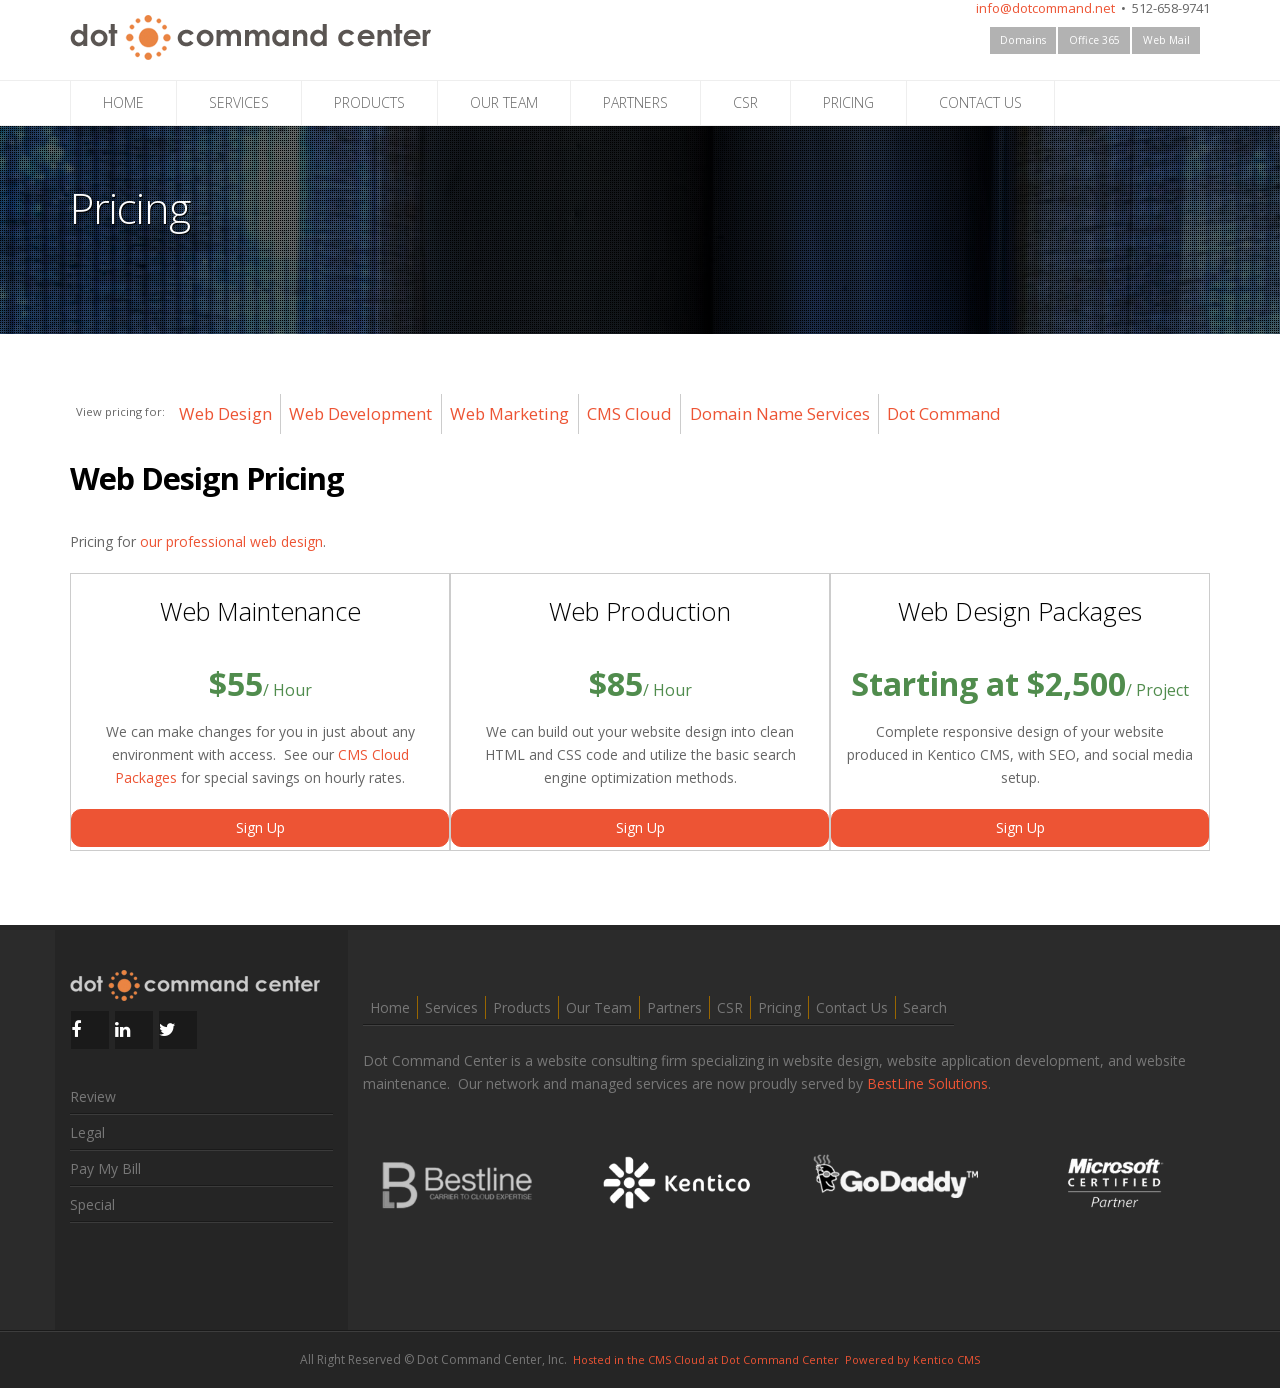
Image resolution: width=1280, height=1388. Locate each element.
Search (925, 1007)
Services (451, 1007)
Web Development (360, 413)
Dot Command (944, 413)
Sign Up (260, 827)
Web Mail (1166, 40)
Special (92, 1204)
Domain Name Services (780, 413)
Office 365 (1094, 40)
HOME (123, 102)
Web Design (225, 413)
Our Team (599, 1007)
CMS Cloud (629, 413)
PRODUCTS (369, 102)
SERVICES (239, 102)
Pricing (779, 1007)
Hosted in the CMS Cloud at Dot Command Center (706, 1359)
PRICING (848, 102)
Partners (674, 1007)
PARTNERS (635, 102)
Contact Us (852, 1007)
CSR (745, 102)
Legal (87, 1132)
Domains (1023, 40)
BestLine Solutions (927, 1083)
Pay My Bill (105, 1168)
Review (93, 1096)
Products (522, 1007)
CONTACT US (980, 102)
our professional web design (231, 541)
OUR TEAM (504, 102)
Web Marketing (509, 413)
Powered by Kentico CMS (912, 1359)
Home (390, 1007)
